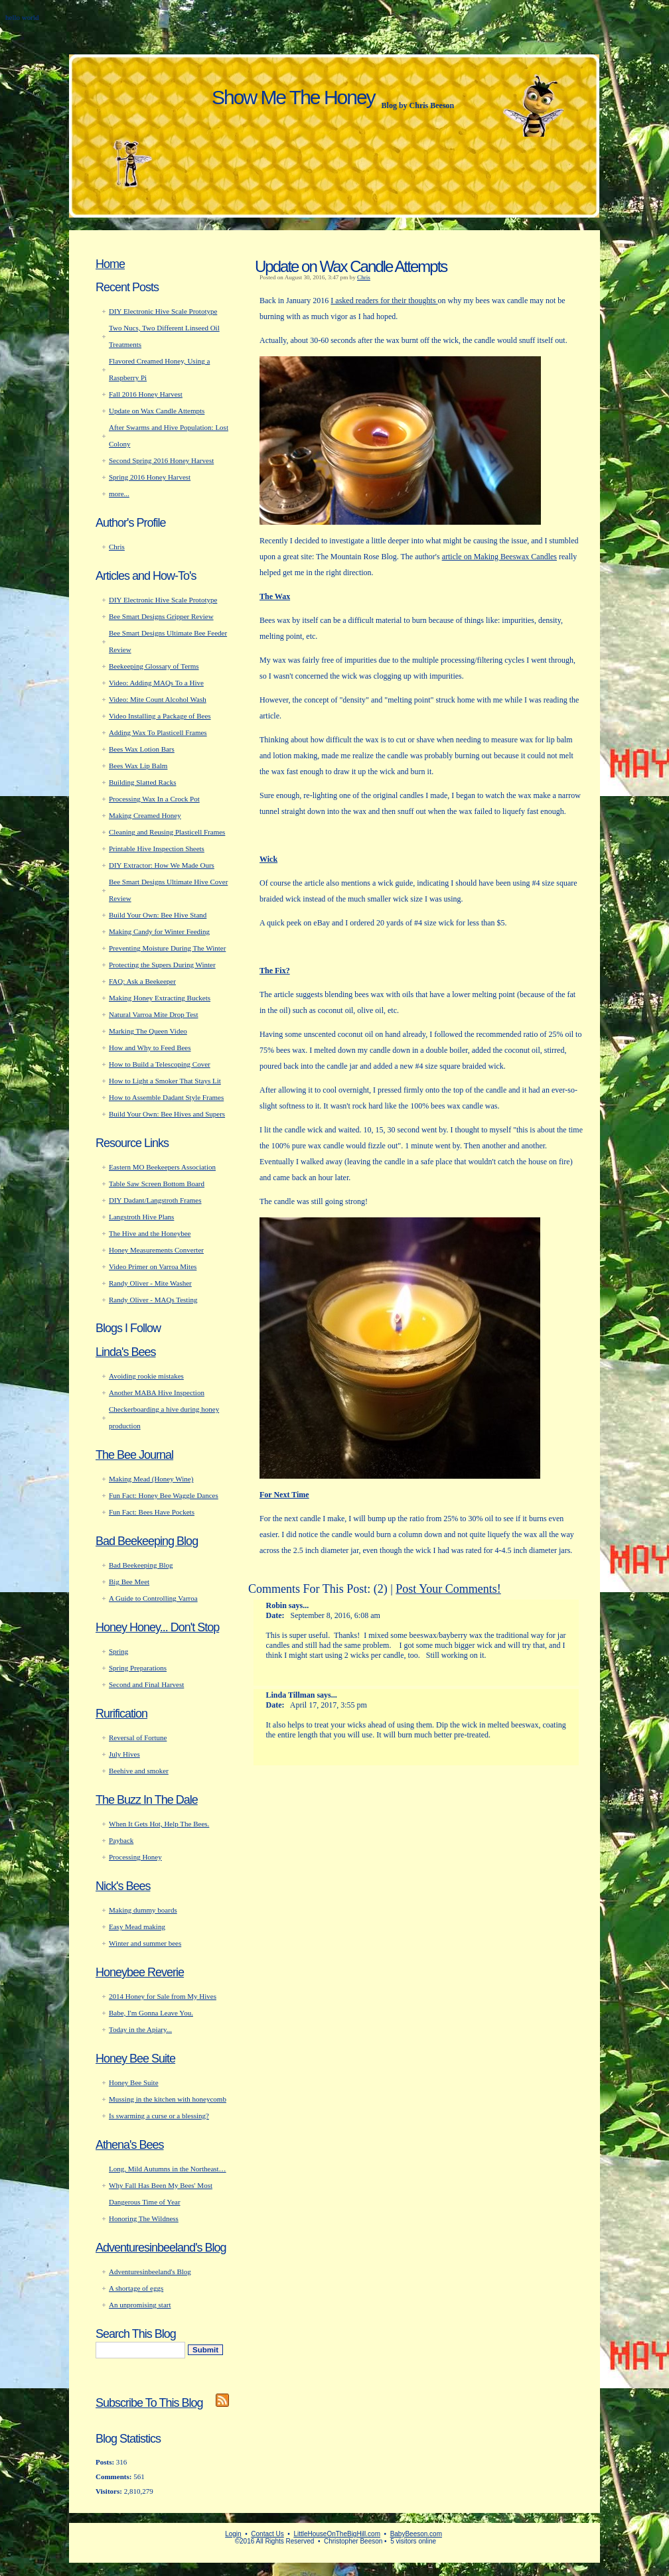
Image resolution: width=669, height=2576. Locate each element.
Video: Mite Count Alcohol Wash (157, 699)
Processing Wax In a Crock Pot (154, 799)
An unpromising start (140, 2305)
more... (119, 494)
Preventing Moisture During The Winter (167, 948)
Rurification (121, 1713)
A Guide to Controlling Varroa (153, 1598)
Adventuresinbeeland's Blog (161, 2247)
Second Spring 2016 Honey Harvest (161, 460)
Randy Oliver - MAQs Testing (153, 1300)
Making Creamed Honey (145, 815)
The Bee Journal (134, 1454)
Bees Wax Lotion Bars (142, 749)
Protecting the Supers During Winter (162, 965)
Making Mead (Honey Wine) (151, 1479)
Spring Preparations (138, 1668)
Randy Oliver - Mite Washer (150, 1283)
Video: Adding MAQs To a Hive (156, 683)
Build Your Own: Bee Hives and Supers (167, 1114)
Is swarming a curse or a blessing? (159, 2116)
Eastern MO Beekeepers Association (162, 1167)
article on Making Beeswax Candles (499, 556)
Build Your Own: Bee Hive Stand (157, 915)
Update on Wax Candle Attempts (351, 266)
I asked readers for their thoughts (384, 300)
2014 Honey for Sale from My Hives (162, 1996)
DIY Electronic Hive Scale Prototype (163, 311)
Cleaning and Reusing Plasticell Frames (167, 832)
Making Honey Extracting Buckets (159, 998)
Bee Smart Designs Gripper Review (161, 616)
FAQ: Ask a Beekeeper (142, 981)
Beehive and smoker (139, 1771)
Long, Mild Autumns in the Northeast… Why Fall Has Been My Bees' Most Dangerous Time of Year (167, 2185)
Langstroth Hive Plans (141, 1217)
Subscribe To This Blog (149, 2402)
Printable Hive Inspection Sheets (156, 848)
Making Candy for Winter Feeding (159, 931)
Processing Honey (135, 1857)
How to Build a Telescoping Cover (159, 1064)
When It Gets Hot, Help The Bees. (159, 1824)
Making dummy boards (143, 1910)
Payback (121, 1840)
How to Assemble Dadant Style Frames (166, 1097)
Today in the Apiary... (140, 2029)
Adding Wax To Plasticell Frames (158, 732)
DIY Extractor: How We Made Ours (161, 865)
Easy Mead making (137, 1927)
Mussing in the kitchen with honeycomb (167, 2099)
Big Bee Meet (129, 1582)
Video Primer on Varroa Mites (152, 1266)
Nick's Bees (123, 1886)
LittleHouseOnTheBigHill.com (336, 2534)
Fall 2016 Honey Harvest (146, 394)
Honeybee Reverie (140, 1972)
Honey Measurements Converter (156, 1250)
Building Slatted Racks (142, 782)
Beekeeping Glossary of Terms (154, 666)
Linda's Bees (126, 1352)
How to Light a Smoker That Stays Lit (165, 1081)
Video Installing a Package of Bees (160, 716)
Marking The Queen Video (148, 1031)
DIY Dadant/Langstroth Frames (155, 1200)
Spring (118, 1651)
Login (233, 2534)
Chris (363, 277)
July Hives (124, 1754)
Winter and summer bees (145, 1943)
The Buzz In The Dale (147, 1799)
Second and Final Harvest (146, 1684)
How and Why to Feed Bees (150, 1047)
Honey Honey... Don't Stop (157, 1627)
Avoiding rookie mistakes (146, 1376)
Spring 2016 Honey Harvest (149, 477)
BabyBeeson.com (416, 2534)
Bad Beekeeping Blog (147, 1541)
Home (110, 264)
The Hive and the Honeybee (149, 1233)
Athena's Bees (130, 2144)
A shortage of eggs (136, 2288)
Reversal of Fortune (138, 1737)
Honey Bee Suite (135, 2058)
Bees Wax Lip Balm (138, 766)
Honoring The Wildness (144, 2218)
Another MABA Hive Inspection (156, 1392)
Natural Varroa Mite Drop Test (153, 1014)
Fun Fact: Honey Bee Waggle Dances (163, 1495)
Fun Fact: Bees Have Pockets (151, 1512)
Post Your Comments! (448, 1588)
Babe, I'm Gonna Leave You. (151, 2013)
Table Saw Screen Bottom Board (156, 1183)
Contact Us (267, 2534)
